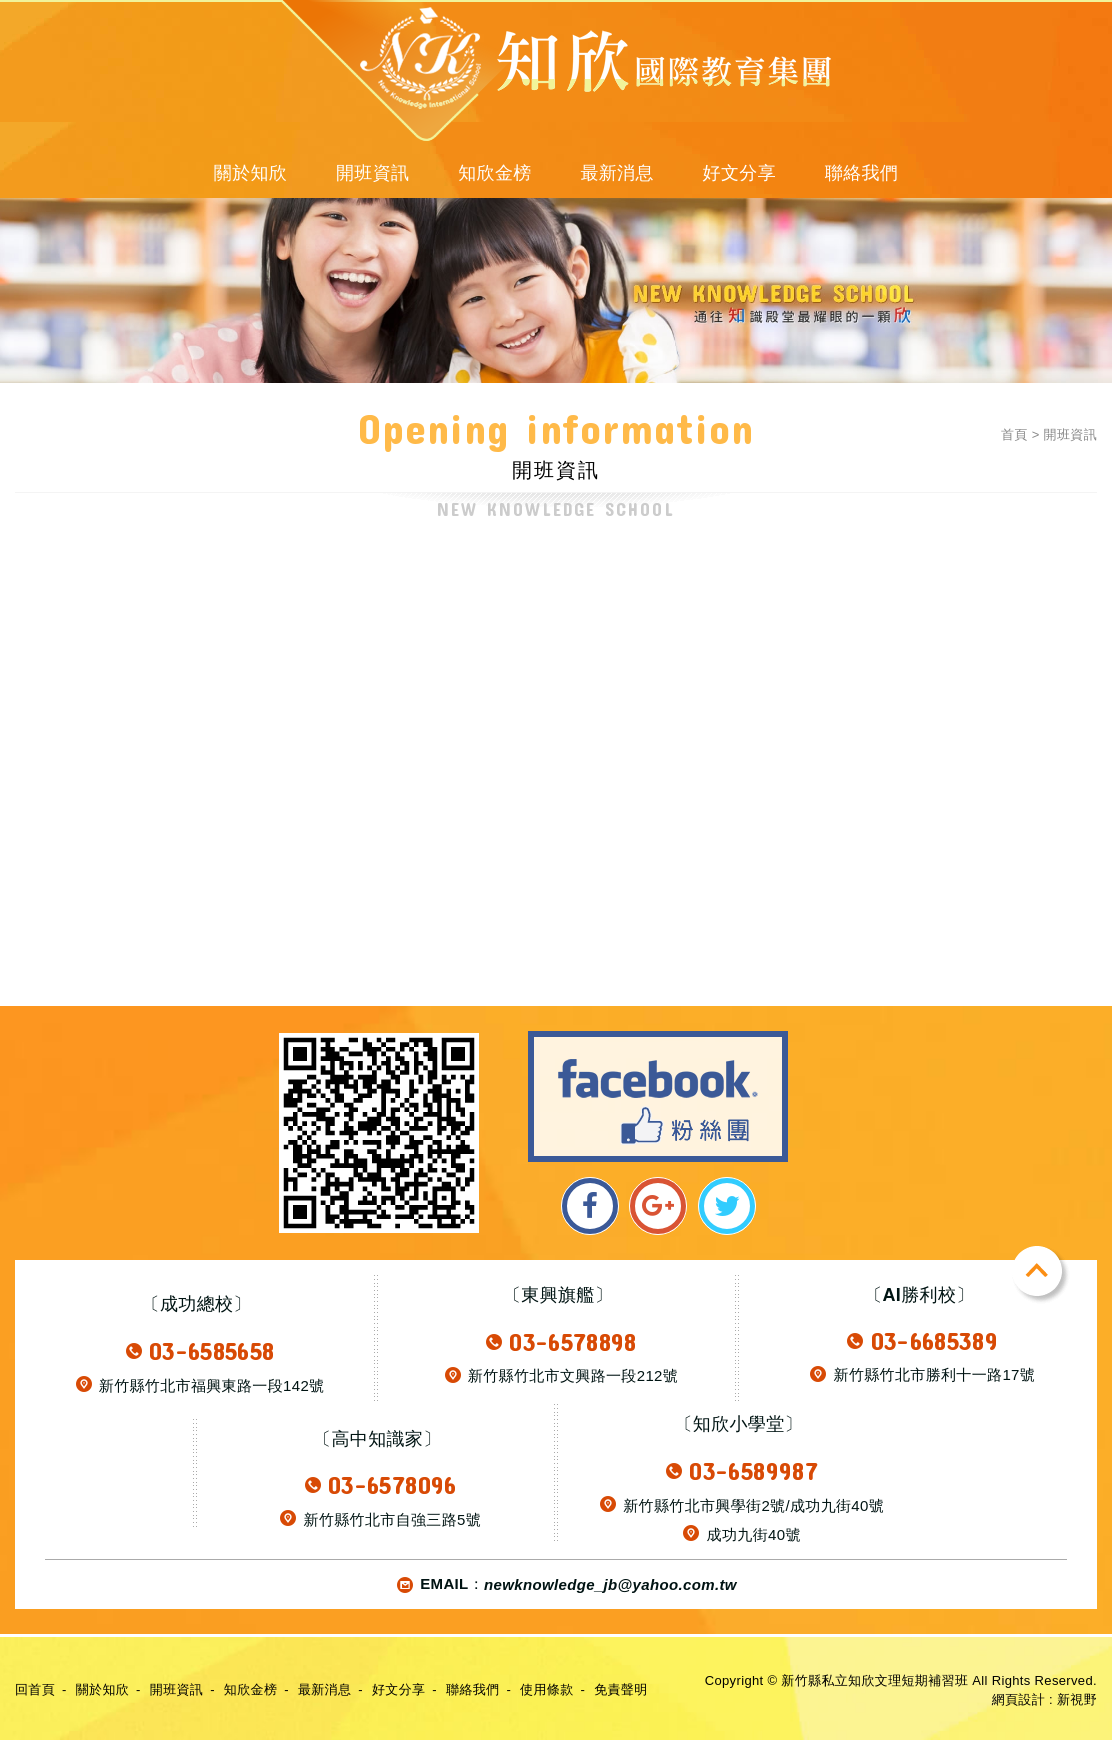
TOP (1041, 1275)
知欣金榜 (494, 173)
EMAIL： (563, 1584)
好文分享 (739, 173)
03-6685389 (935, 1340)
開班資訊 (372, 173)
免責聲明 (620, 1689)
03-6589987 (753, 1470)
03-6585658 (212, 1350)
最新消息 (616, 173)
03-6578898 (573, 1341)
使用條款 (546, 1689)
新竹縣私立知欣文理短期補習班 (389, 74)
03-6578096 (392, 1484)
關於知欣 (250, 173)
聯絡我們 (861, 173)
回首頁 (35, 1689)
